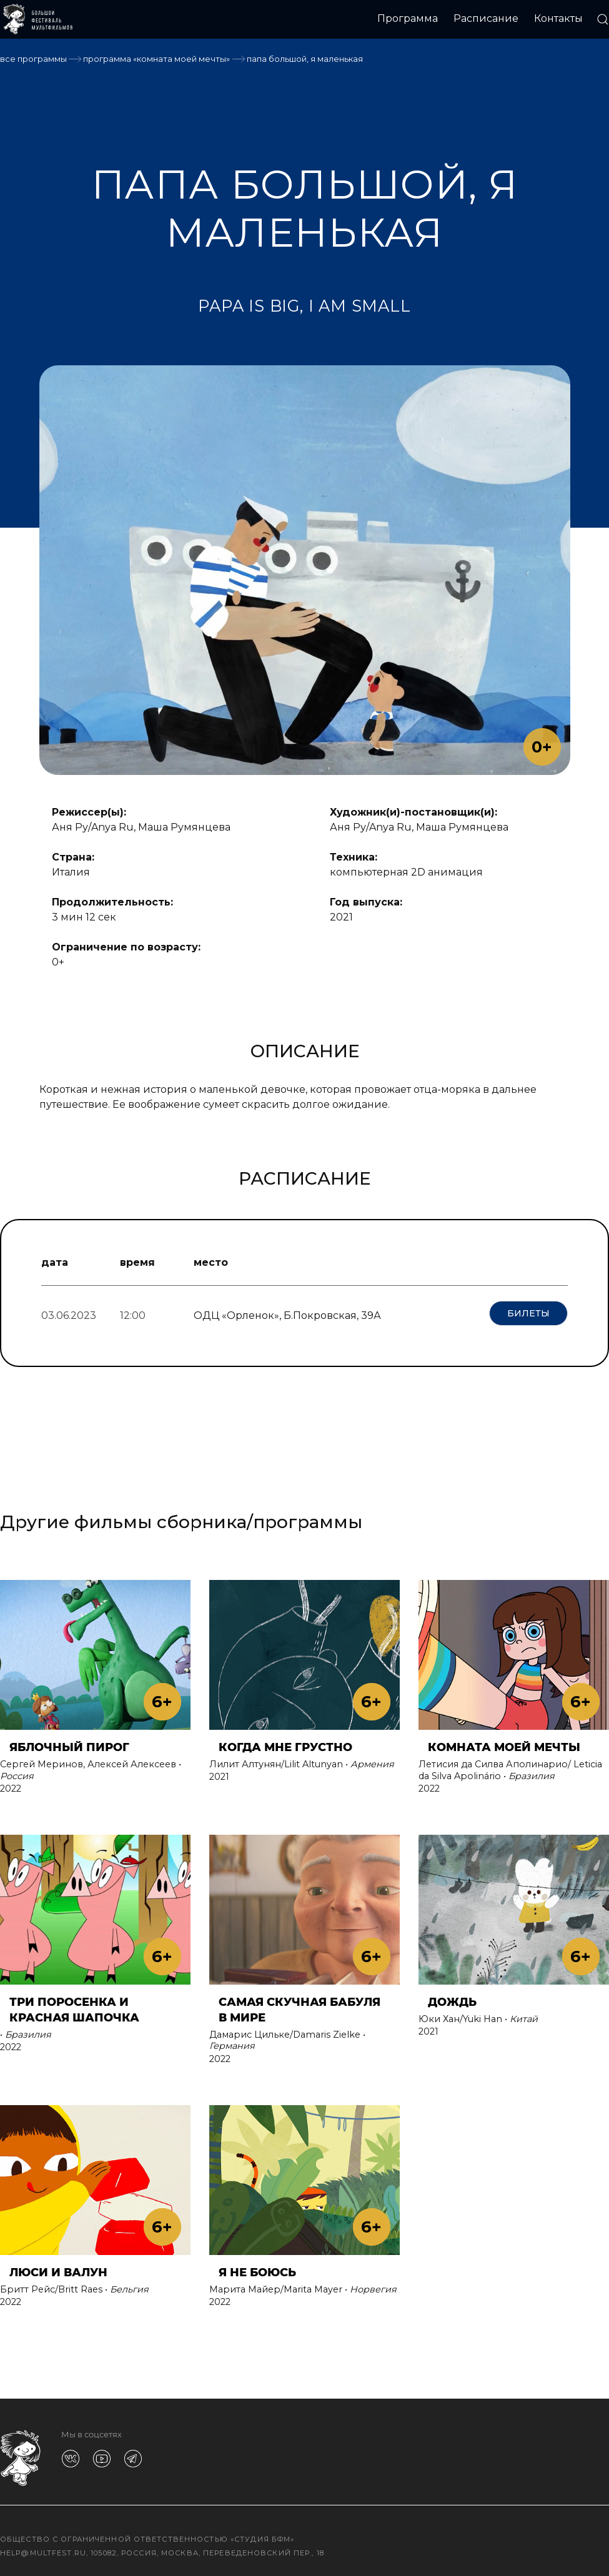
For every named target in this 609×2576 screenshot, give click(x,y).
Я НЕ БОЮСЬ (257, 2267)
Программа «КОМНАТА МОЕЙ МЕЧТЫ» (156, 59)
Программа (407, 18)
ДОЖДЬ (452, 1997)
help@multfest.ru (43, 2548)
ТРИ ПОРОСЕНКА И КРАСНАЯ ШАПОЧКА (74, 2005)
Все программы (33, 59)
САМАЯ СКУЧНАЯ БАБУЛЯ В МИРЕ (299, 2005)
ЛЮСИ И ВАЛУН (58, 2267)
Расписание (485, 18)
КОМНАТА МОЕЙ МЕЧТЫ (504, 1742)
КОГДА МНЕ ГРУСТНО (285, 1742)
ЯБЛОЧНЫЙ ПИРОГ (69, 1742)
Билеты (528, 1313)
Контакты (558, 18)
